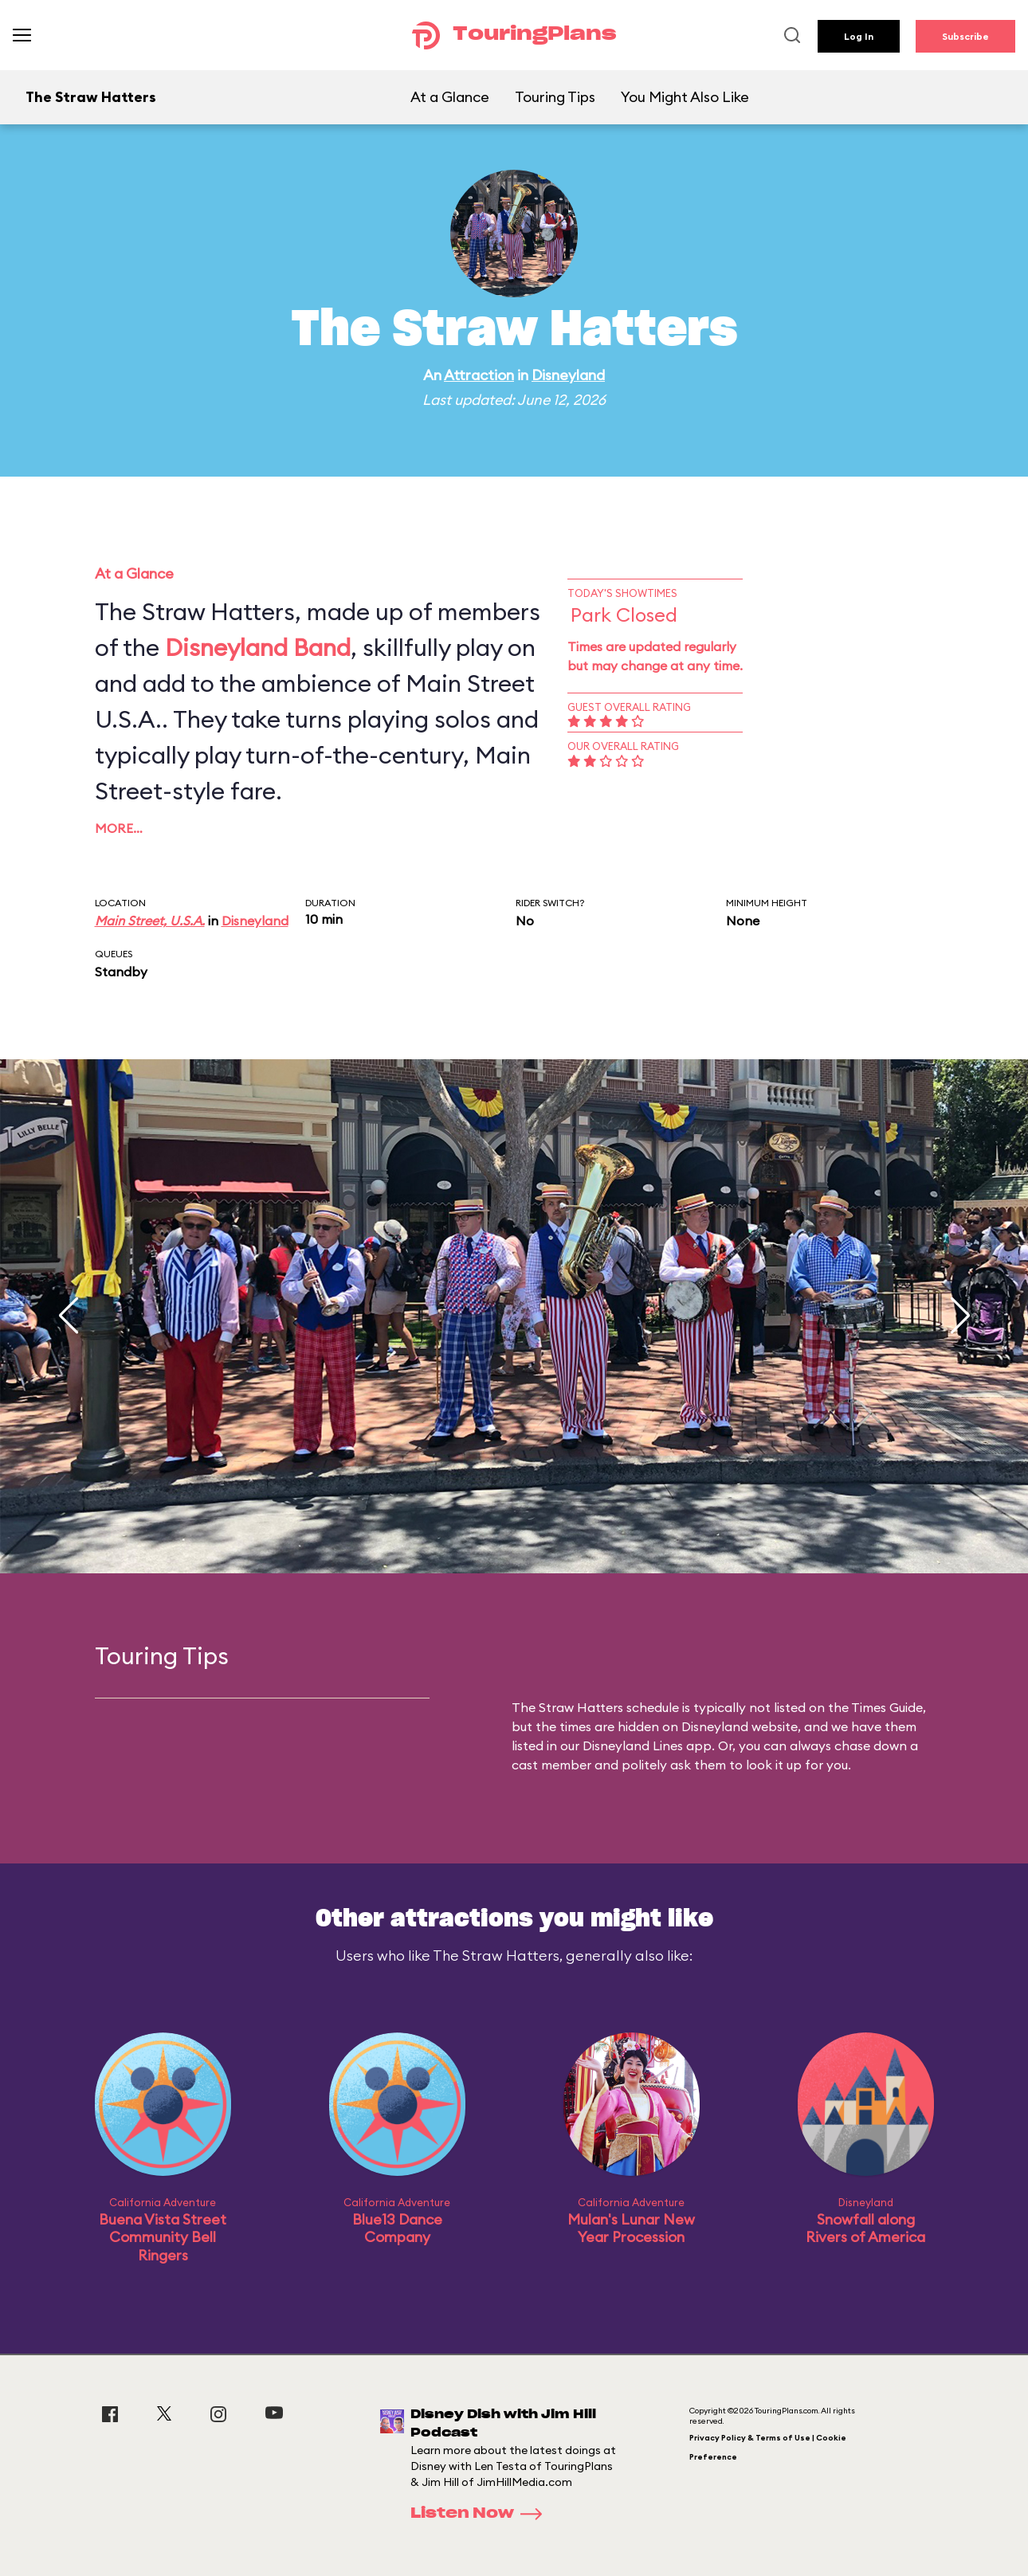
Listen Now (481, 2514)
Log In (858, 36)
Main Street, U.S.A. (150, 921)
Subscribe (965, 36)
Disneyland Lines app (647, 1745)
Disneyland (568, 375)
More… (119, 828)
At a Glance (449, 97)
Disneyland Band (258, 647)
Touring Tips (555, 97)
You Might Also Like (685, 97)
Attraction (479, 375)
